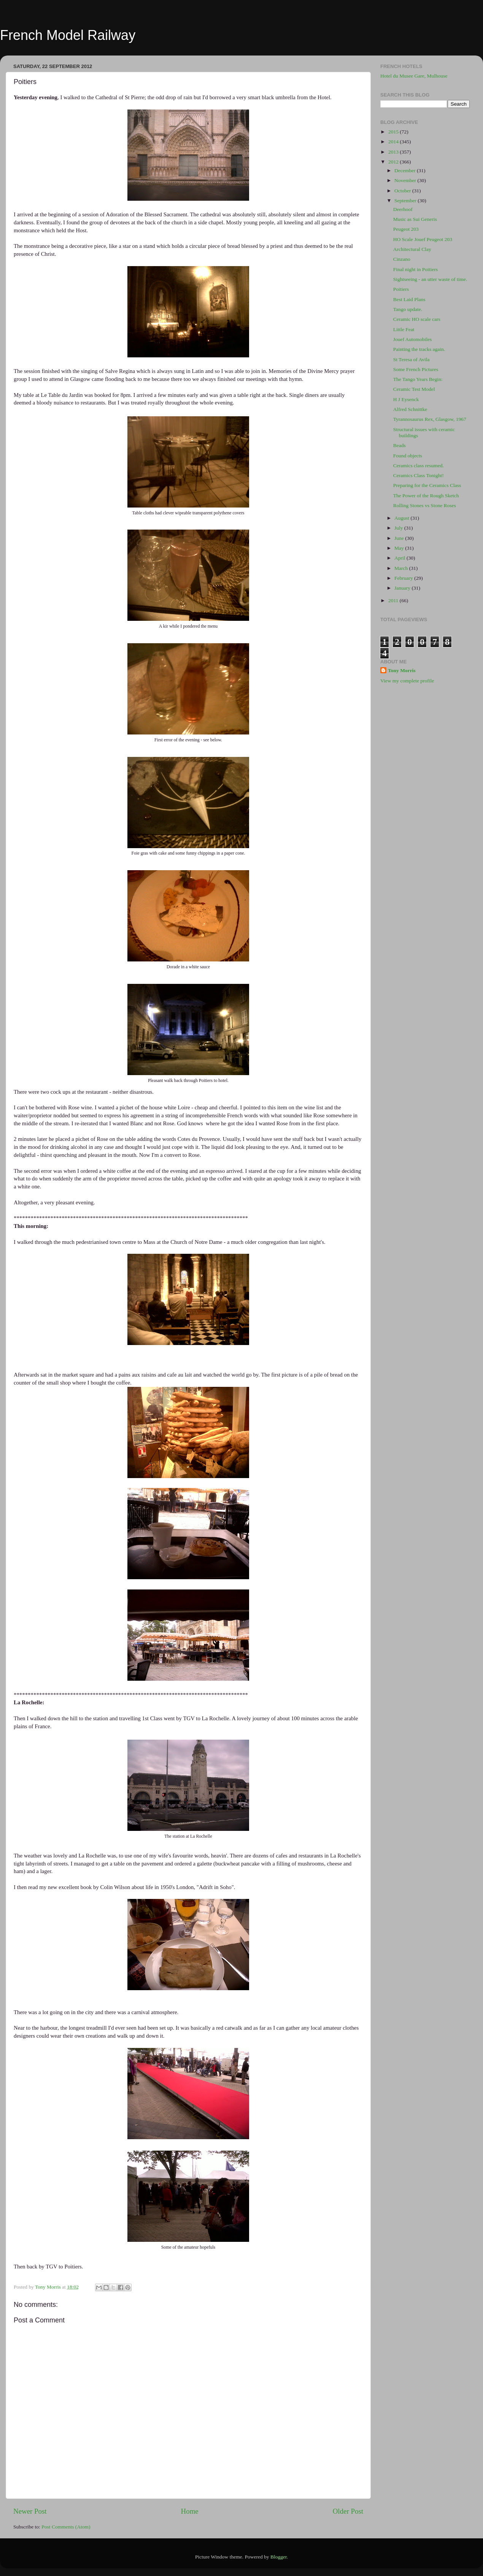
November (405, 180)
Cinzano (401, 259)
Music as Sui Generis (415, 219)
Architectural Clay (412, 249)
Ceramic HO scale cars (416, 319)
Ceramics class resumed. (418, 465)
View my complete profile (407, 681)
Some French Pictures (415, 369)
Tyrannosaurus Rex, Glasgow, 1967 (429, 419)
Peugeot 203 (406, 229)
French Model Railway (67, 35)
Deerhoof (403, 209)
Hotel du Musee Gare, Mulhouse (414, 76)
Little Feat (404, 329)
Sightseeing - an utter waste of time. (430, 279)
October (403, 191)
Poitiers (401, 289)
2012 (394, 162)
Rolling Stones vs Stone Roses (424, 505)
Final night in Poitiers (415, 269)
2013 (394, 152)
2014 (394, 141)
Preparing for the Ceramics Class (427, 485)
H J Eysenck (406, 399)
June (399, 538)
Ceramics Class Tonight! (418, 475)
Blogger (278, 2557)
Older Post (348, 2511)
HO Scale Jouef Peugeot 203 (422, 239)
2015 (394, 132)
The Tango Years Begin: (418, 379)
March (401, 568)
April (400, 558)
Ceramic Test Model (414, 389)
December (405, 170)
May (399, 548)
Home (190, 2511)
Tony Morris (402, 670)
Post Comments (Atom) (65, 2527)
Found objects (407, 455)
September (406, 200)
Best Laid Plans (409, 299)
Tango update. (407, 309)
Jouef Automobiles (412, 339)
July (399, 528)
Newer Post (30, 2511)
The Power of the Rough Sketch (426, 495)
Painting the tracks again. (419, 349)
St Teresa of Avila (411, 359)
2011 (394, 600)
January (403, 588)
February (404, 578)
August (402, 518)
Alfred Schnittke (410, 409)
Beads (399, 445)
